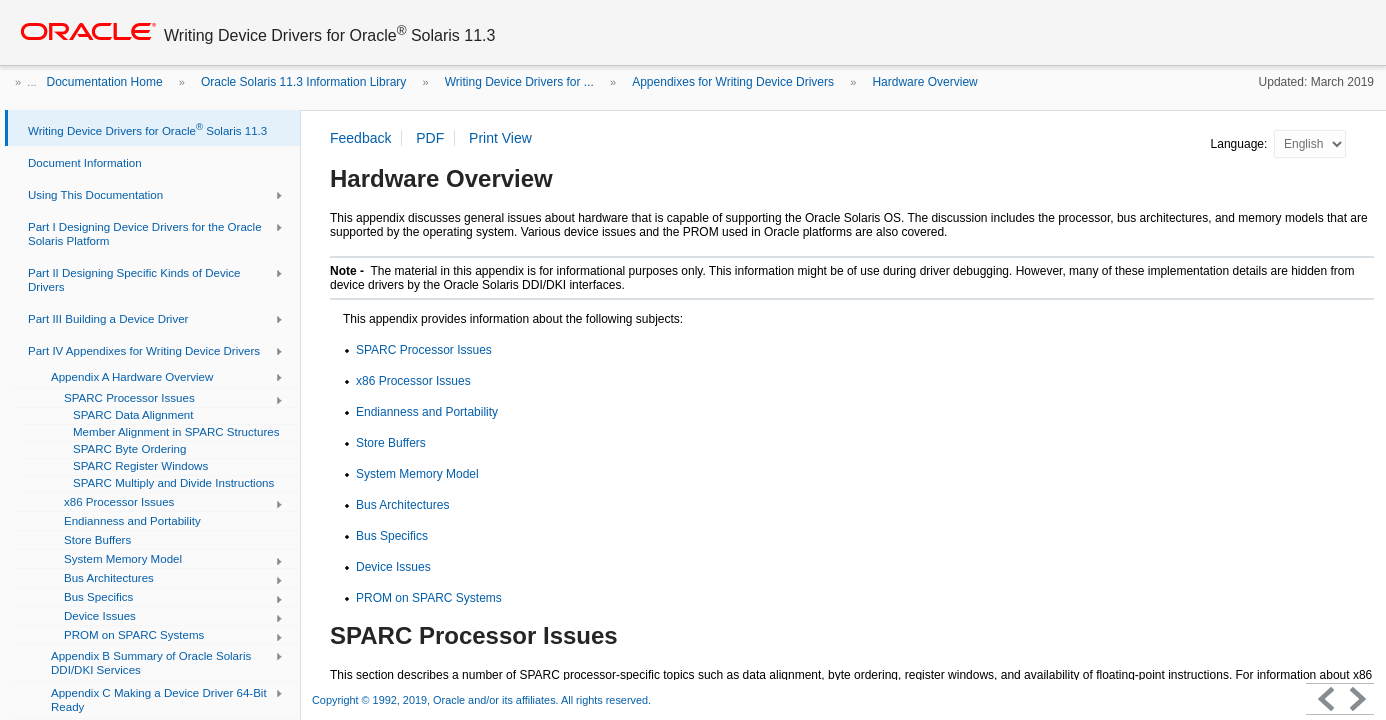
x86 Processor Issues (413, 381)
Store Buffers (391, 443)
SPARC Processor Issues (424, 350)
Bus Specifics (392, 536)
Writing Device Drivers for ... (519, 82)
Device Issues (393, 567)
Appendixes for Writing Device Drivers (733, 82)
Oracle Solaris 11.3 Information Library (303, 82)
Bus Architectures (402, 505)
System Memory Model (417, 474)
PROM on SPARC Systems (429, 598)
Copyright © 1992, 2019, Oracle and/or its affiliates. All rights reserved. (481, 700)
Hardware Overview (924, 82)
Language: (1241, 144)
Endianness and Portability (427, 412)
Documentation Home (105, 82)
